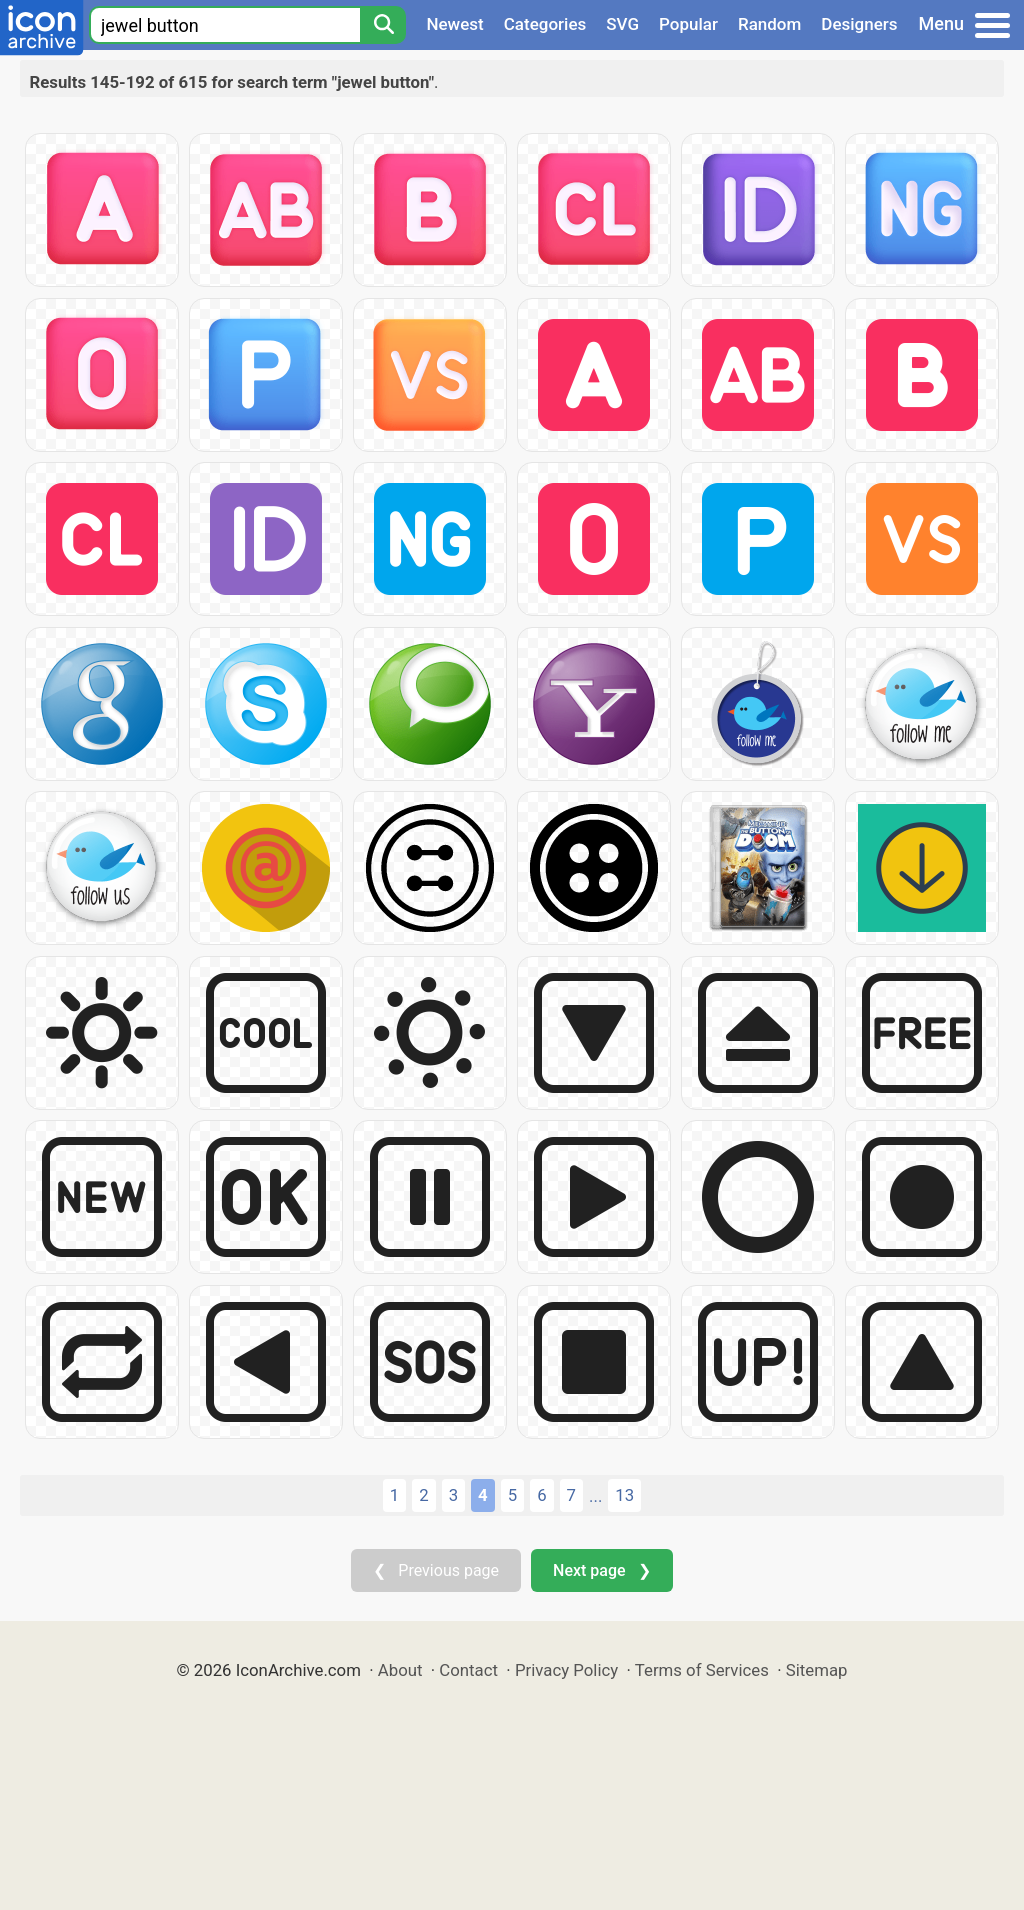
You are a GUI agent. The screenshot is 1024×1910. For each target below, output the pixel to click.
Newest (454, 24)
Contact (468, 1670)
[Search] (383, 25)
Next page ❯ (601, 1570)
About (400, 1670)
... (595, 1496)
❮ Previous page (436, 1570)
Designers (859, 24)
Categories (545, 24)
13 (624, 1495)
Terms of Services (702, 1670)
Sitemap (817, 1670)
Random (769, 24)
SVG (622, 24)
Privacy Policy (566, 1670)
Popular (688, 24)
